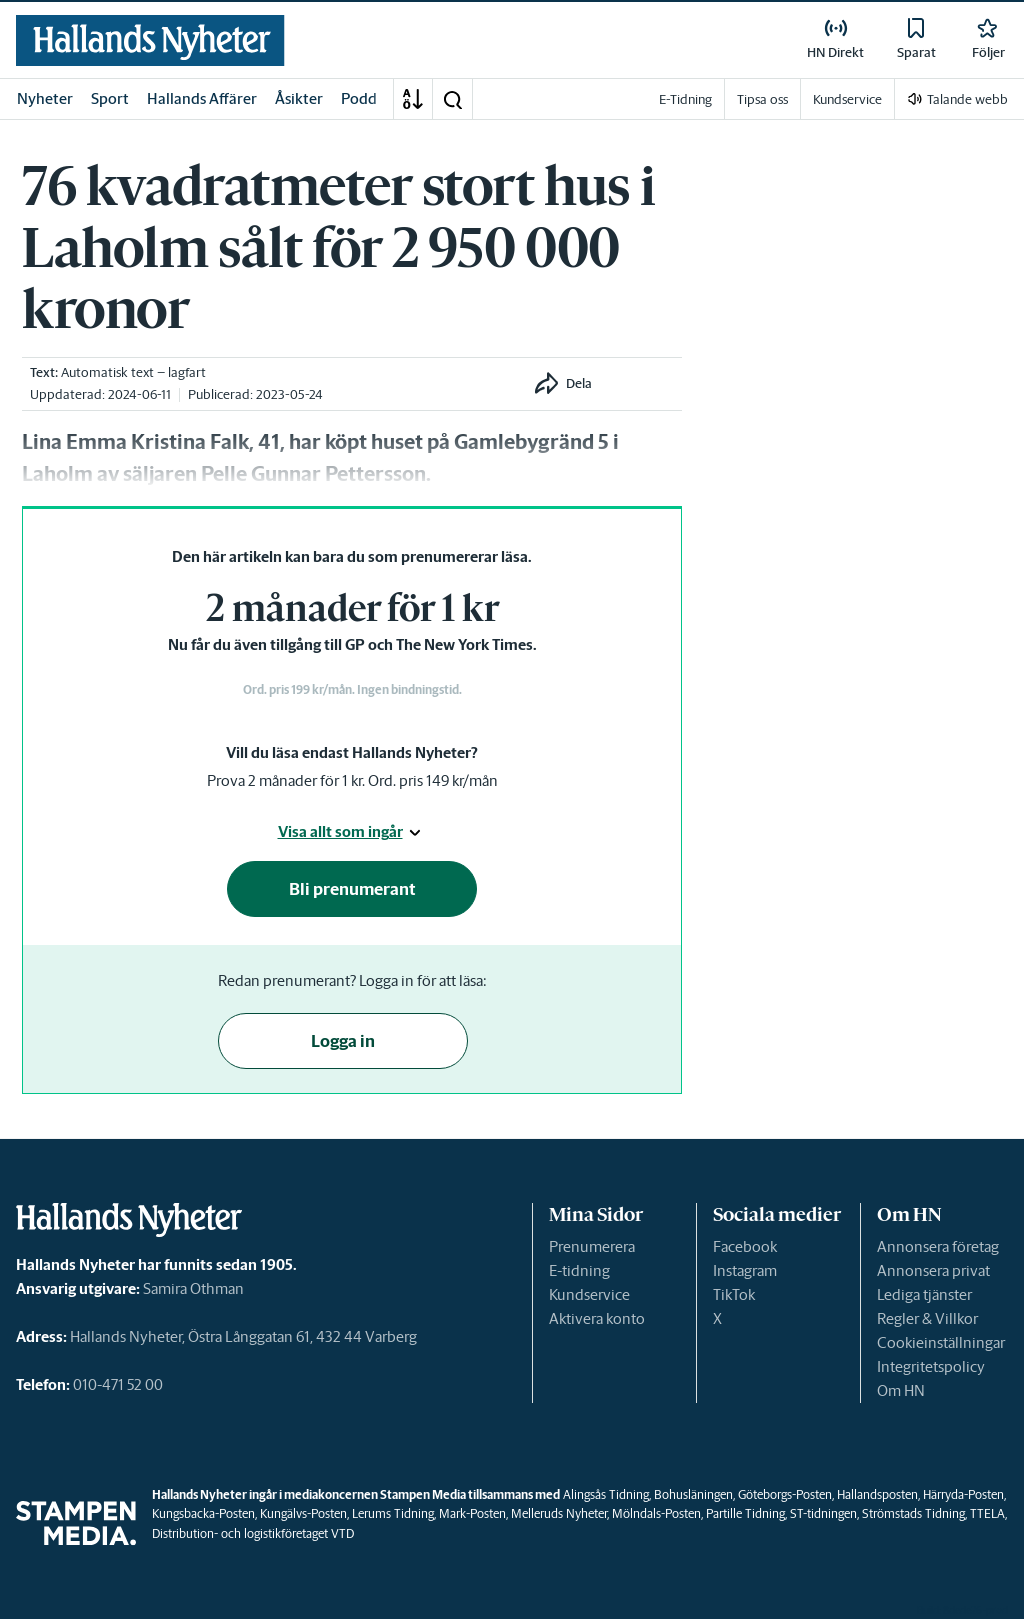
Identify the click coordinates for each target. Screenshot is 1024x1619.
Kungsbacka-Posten (203, 1513)
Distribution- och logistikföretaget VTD (253, 1533)
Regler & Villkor (927, 1318)
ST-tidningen (823, 1513)
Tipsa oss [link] (762, 99)
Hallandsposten (877, 1494)
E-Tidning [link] (685, 99)
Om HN (901, 1390)
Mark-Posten (472, 1513)
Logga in (343, 1041)
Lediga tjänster (924, 1294)
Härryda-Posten (963, 1494)
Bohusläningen (693, 1494)
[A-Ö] (413, 99)
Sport (110, 98)
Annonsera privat (933, 1270)
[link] (150, 40)
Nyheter (45, 98)
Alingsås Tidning (606, 1494)
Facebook (745, 1246)
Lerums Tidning (393, 1513)
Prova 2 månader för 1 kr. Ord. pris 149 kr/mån (352, 780)
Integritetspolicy (931, 1366)
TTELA (987, 1513)
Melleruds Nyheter (559, 1513)
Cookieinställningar (941, 1342)
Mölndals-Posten (656, 1513)
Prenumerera (592, 1246)
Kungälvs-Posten (303, 1513)
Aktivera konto (597, 1318)
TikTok (734, 1294)
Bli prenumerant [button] (352, 889)
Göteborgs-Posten (785, 1494)
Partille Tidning (745, 1513)
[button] (452, 99)
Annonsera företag (938, 1246)
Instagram (745, 1270)
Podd (359, 98)
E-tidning (579, 1270)
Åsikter (299, 98)
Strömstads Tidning (913, 1513)
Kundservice (589, 1294)
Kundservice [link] (847, 99)
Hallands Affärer (202, 98)
